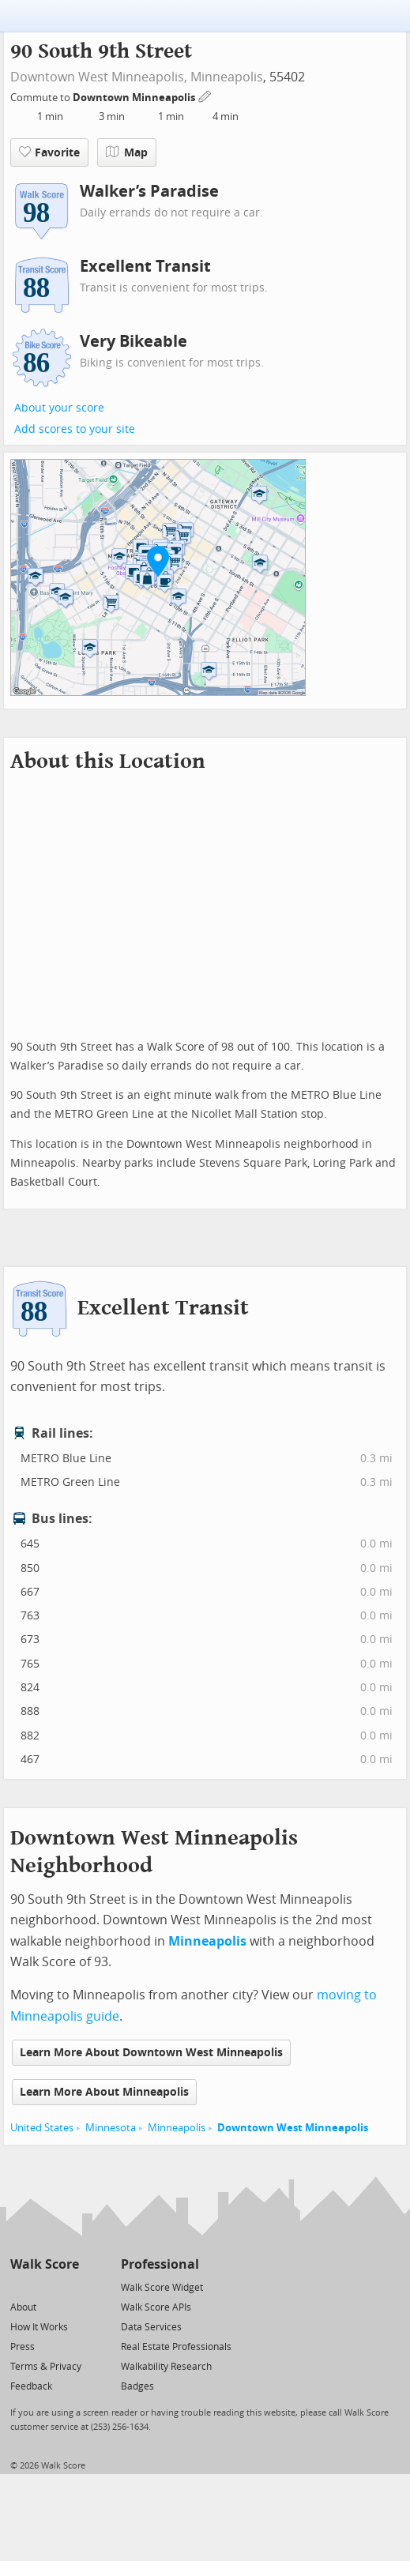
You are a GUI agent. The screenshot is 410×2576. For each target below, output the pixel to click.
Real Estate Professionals (176, 2346)
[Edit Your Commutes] (205, 95)
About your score (59, 408)
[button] (158, 560)
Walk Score (44, 2264)
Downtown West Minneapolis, (98, 77)
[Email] (68, 2286)
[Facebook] (44, 2286)
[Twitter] (19, 2286)
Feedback (31, 2386)
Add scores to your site (74, 429)
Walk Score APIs (156, 2307)
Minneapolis (226, 77)
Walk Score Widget (162, 2287)
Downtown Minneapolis (135, 97)
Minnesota (110, 2128)
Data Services (151, 2327)
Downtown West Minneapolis (292, 2128)
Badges (137, 2386)
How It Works (39, 2327)
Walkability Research (166, 2366)
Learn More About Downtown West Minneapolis (151, 2052)
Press (22, 2346)
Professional (160, 2264)
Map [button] (127, 152)
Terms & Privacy (45, 2366)
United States (41, 2128)
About (23, 2307)
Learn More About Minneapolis (104, 2092)
